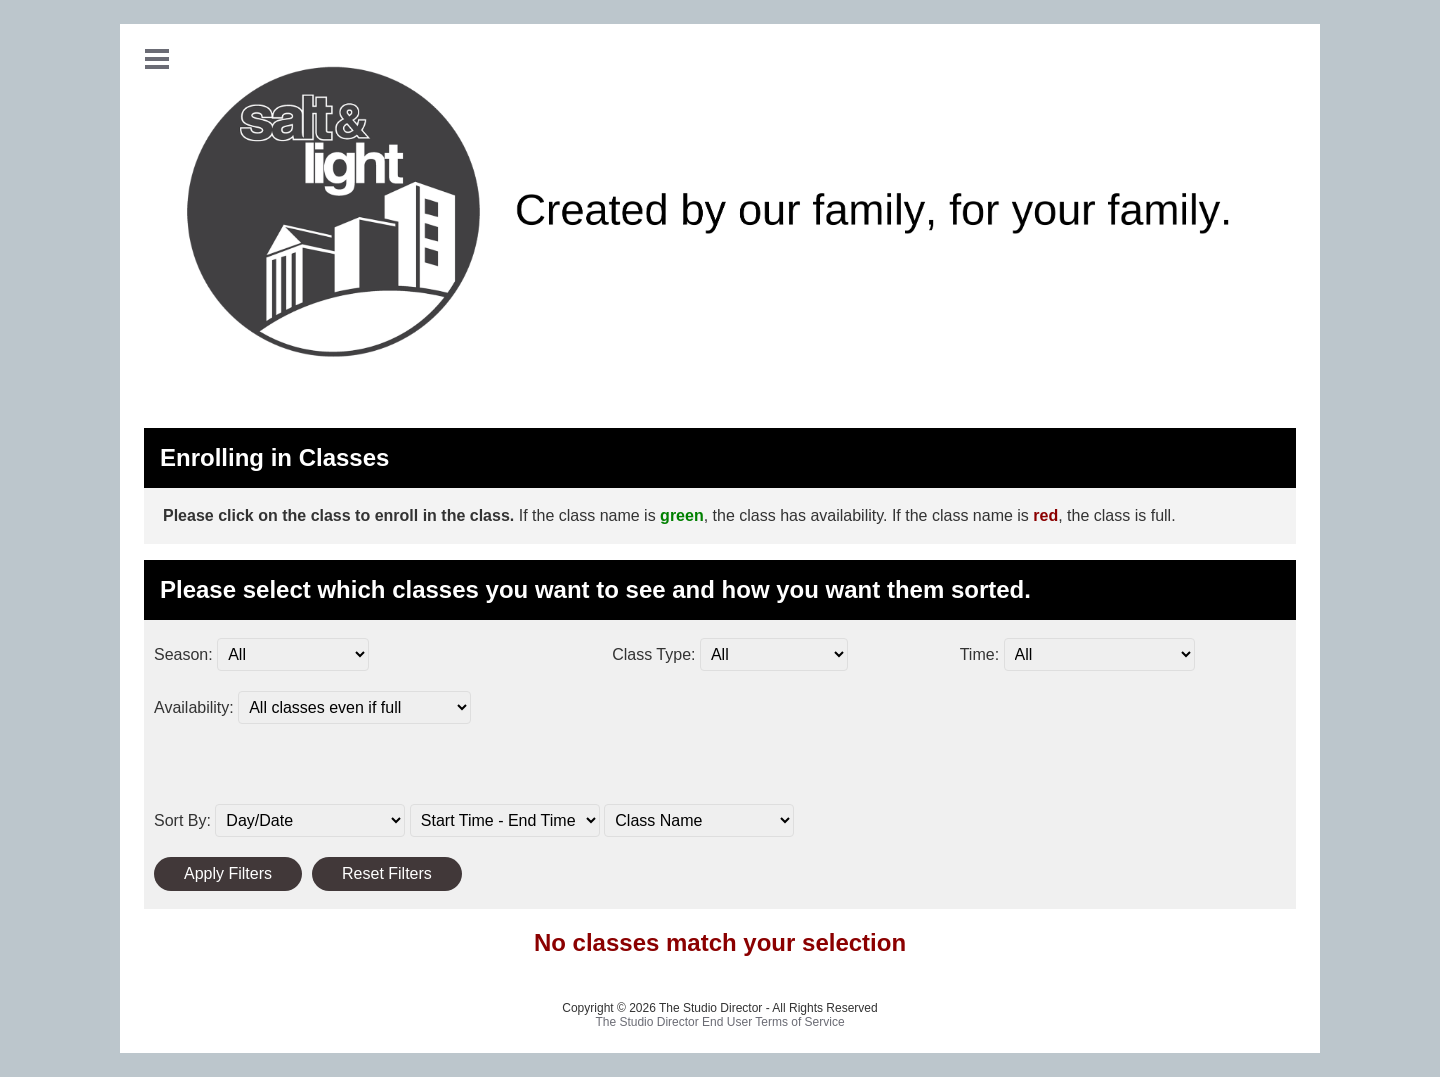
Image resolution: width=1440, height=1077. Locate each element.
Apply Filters (228, 873)
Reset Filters (387, 873)
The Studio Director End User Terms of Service (719, 1022)
